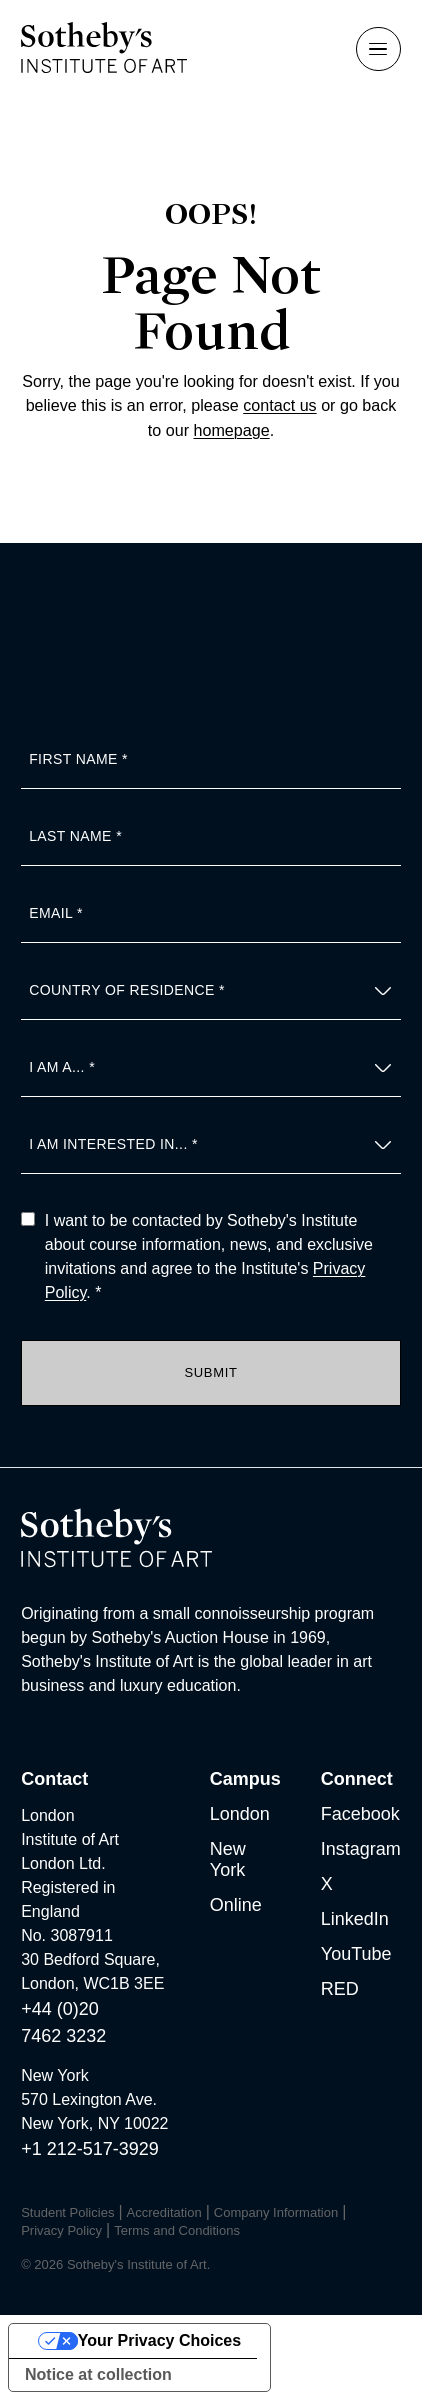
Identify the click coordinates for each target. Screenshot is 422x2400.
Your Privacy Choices (159, 2340)
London (240, 1814)
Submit (210, 1372)
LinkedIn (355, 1919)
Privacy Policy (61, 2230)
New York (228, 1859)
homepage (232, 430)
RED (340, 1989)
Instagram (361, 1849)
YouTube (356, 1954)
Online (236, 1905)
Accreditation (164, 2212)
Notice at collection (98, 2374)
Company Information (276, 2212)
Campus (245, 1779)
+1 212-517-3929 (90, 2149)
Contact (54, 1779)
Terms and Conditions (177, 2230)
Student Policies (67, 2212)
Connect (357, 1779)
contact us (279, 405)
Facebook (360, 1814)
